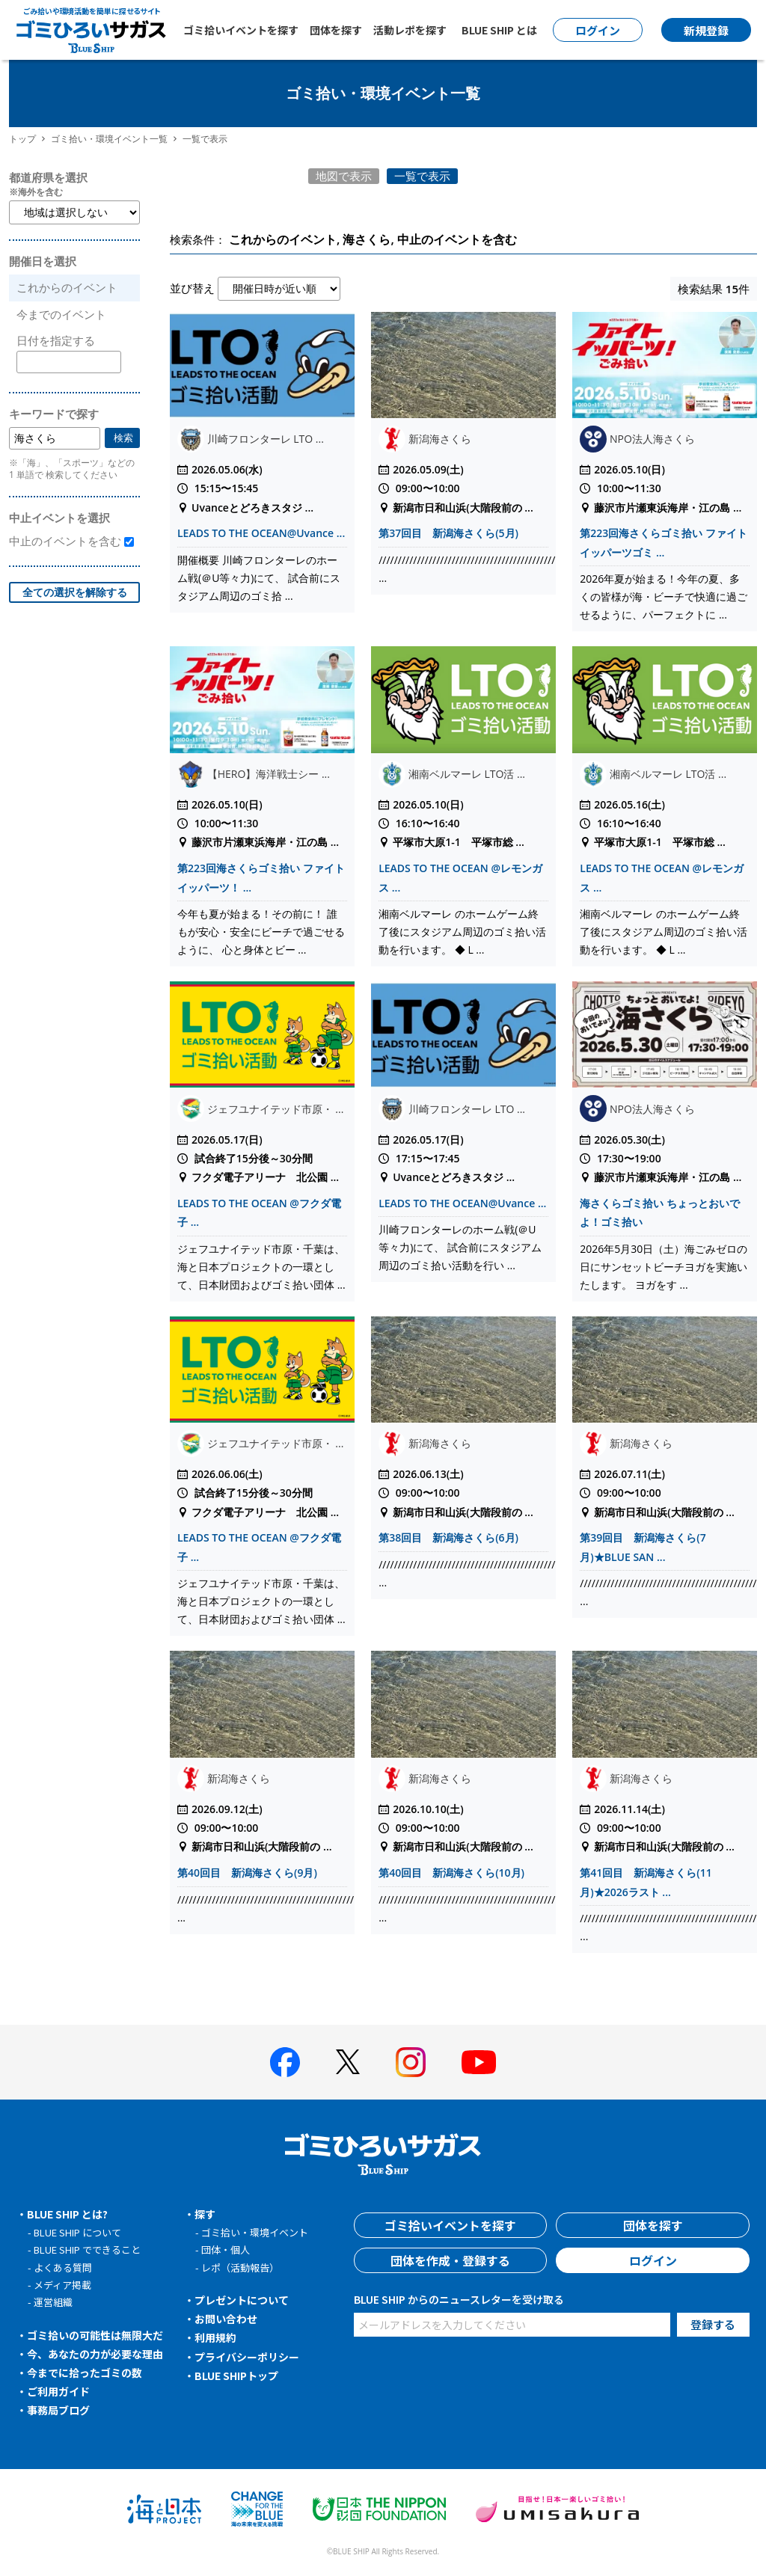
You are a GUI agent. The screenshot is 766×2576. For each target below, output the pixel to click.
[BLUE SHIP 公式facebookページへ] (285, 2062)
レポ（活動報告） (240, 2267)
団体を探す (336, 29)
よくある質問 (63, 2267)
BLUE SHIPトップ (236, 2375)
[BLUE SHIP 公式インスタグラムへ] (411, 2062)
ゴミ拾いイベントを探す (240, 29)
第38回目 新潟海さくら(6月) (448, 1537)
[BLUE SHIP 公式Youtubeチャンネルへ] (479, 2062)
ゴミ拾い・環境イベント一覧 (109, 138)
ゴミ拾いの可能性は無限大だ (95, 2335)
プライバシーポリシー (246, 2356)
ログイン (653, 2260)
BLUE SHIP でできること (87, 2249)
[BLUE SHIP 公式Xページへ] (348, 2061)
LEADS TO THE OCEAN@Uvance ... (261, 533)
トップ (22, 138)
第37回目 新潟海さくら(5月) (448, 533)
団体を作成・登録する (450, 2260)
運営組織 (53, 2302)
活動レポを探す (410, 29)
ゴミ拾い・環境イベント (254, 2232)
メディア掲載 (62, 2285)
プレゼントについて (241, 2300)
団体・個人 (225, 2249)
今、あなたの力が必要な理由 (95, 2353)
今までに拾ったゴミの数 (84, 2372)
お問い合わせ (225, 2318)
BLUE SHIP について (77, 2232)
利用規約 (215, 2337)
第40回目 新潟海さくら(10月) (451, 1872)
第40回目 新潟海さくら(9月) (247, 1872)
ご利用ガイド (58, 2391)
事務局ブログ (58, 2409)
